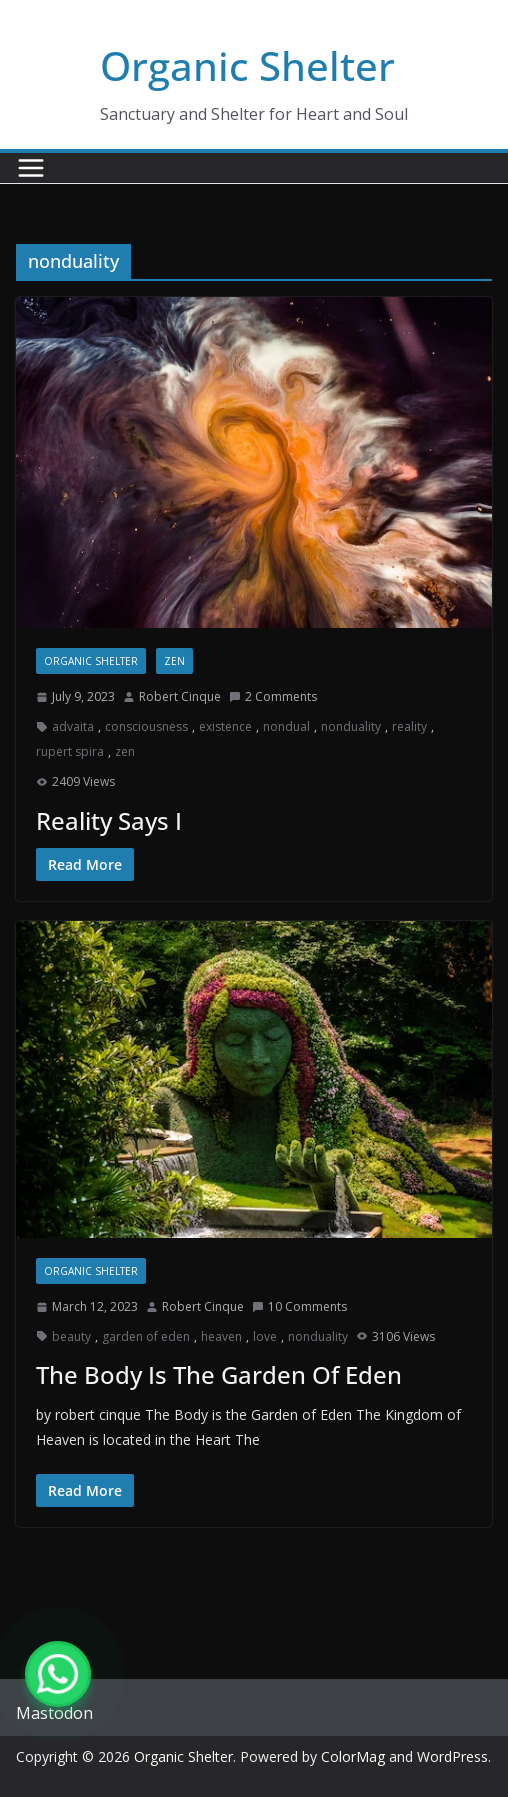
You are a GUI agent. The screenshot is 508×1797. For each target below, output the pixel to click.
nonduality (351, 726)
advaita (73, 726)
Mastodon (54, 1713)
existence (225, 726)
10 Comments (299, 1306)
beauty (71, 1336)
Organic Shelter (247, 65)
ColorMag (353, 1756)
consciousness (146, 726)
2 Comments (273, 696)
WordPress (452, 1756)
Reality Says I (109, 820)
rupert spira (70, 751)
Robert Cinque (180, 696)
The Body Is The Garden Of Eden (219, 1374)
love (265, 1336)
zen (174, 661)
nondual (286, 726)
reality (409, 726)
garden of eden (146, 1336)
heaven (221, 1336)
